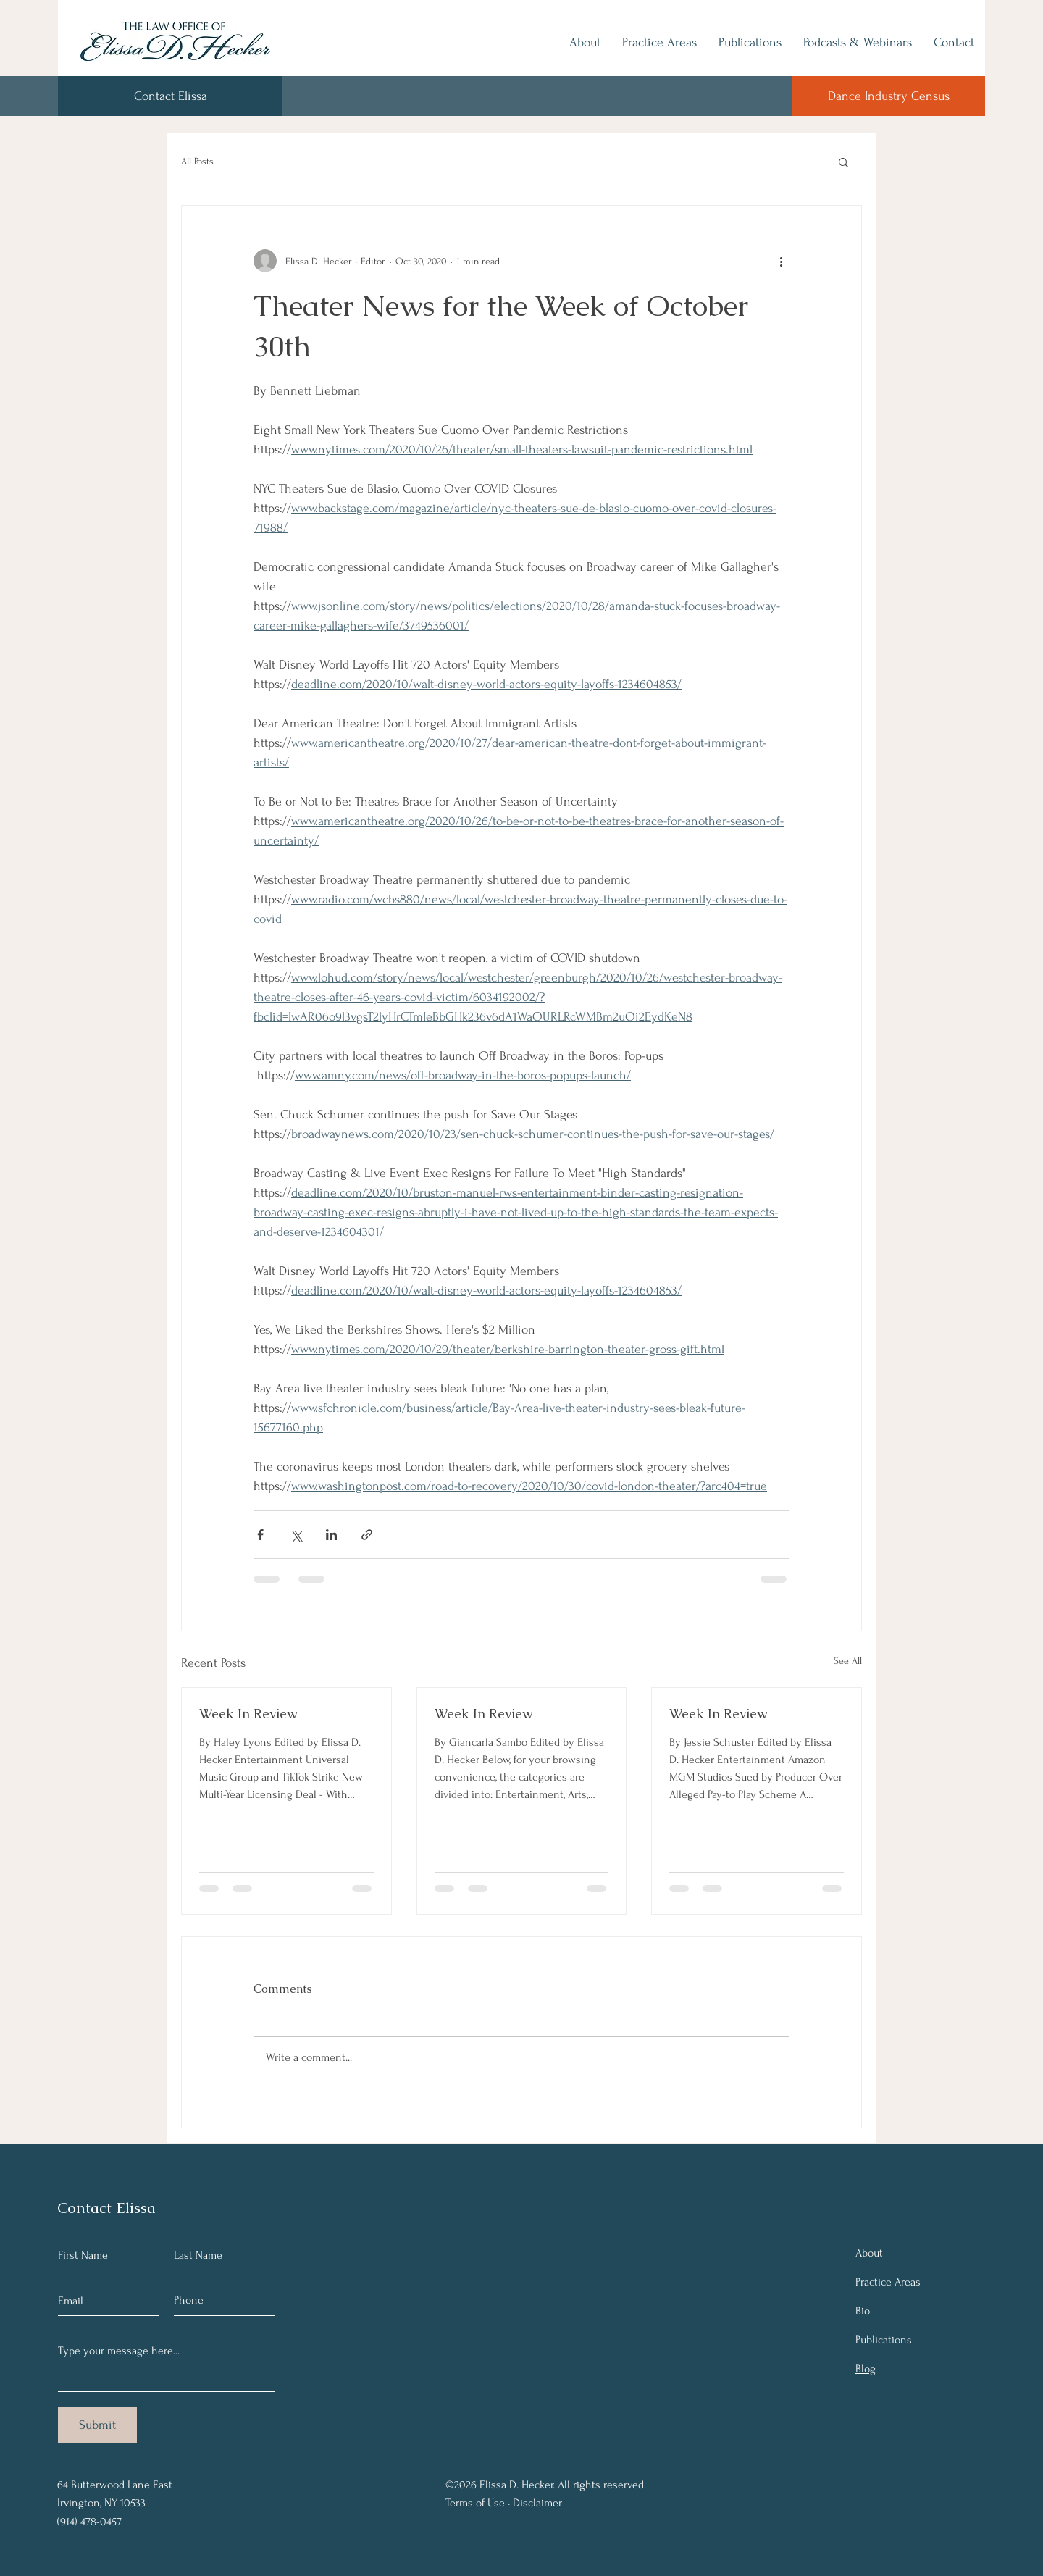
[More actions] (780, 260)
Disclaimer (537, 2502)
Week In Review (248, 1713)
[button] (843, 161)
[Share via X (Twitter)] (296, 1535)
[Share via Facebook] (260, 1535)
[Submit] (97, 2425)
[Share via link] (367, 1535)
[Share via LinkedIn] (331, 1535)
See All (848, 1660)
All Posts (197, 161)
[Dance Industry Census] (888, 96)
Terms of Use (475, 2502)
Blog (865, 2368)
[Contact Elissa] (170, 96)
